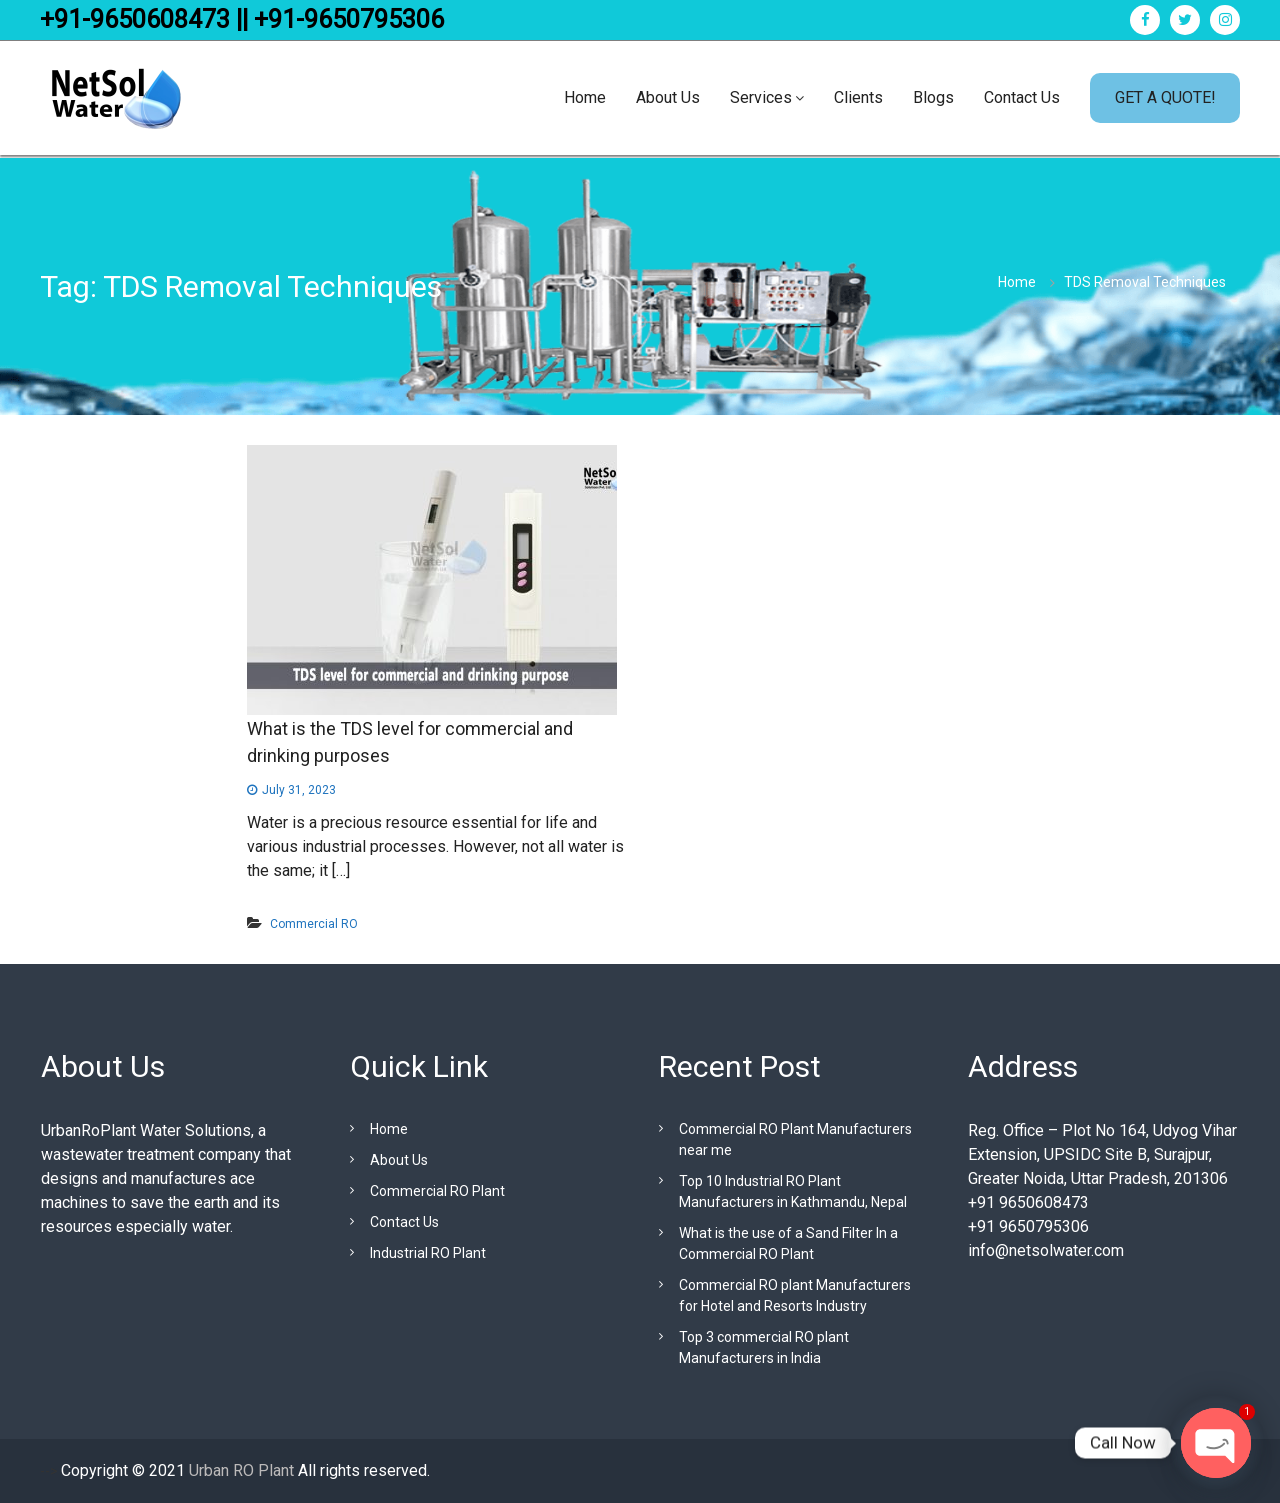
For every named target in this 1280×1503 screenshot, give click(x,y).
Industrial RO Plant (428, 1253)
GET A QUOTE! (1165, 97)
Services (761, 97)
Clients (858, 97)
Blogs (933, 97)
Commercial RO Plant (437, 1191)
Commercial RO (314, 924)
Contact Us (1022, 97)
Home (585, 97)
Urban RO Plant (239, 1470)
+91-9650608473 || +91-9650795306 (242, 19)
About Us (668, 97)
